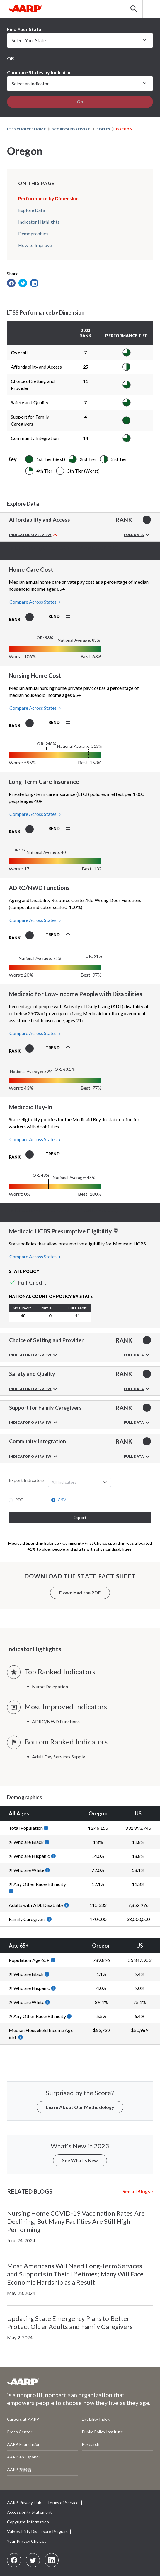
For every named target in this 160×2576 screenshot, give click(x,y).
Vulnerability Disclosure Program (37, 2531)
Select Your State (29, 40)
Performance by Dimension (48, 198)
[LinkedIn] (52, 2560)
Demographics (33, 233)
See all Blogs (136, 2191)
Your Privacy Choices (26, 2541)
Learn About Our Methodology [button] (80, 2107)
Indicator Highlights (38, 221)
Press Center (19, 2431)
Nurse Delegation (50, 1686)
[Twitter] (33, 2560)
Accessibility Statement (29, 2512)
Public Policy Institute (102, 2431)
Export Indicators (27, 1480)
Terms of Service (63, 2502)
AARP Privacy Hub (24, 2502)
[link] (11, 283)
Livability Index (96, 2419)
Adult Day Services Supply (58, 1756)
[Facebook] (14, 2560)
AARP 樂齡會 (19, 2469)
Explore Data (31, 210)
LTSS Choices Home (26, 129)
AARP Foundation (23, 2444)
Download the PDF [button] (80, 1592)
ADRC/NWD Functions (56, 1721)
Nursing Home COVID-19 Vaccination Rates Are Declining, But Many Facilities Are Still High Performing (76, 2221)
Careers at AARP (23, 2419)
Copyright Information (28, 2521)
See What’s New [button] (80, 2160)
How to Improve (35, 245)
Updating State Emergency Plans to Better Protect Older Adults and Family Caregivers (70, 2322)
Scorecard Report (71, 129)
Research (90, 2444)
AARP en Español (23, 2456)
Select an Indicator (30, 83)
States (103, 129)
